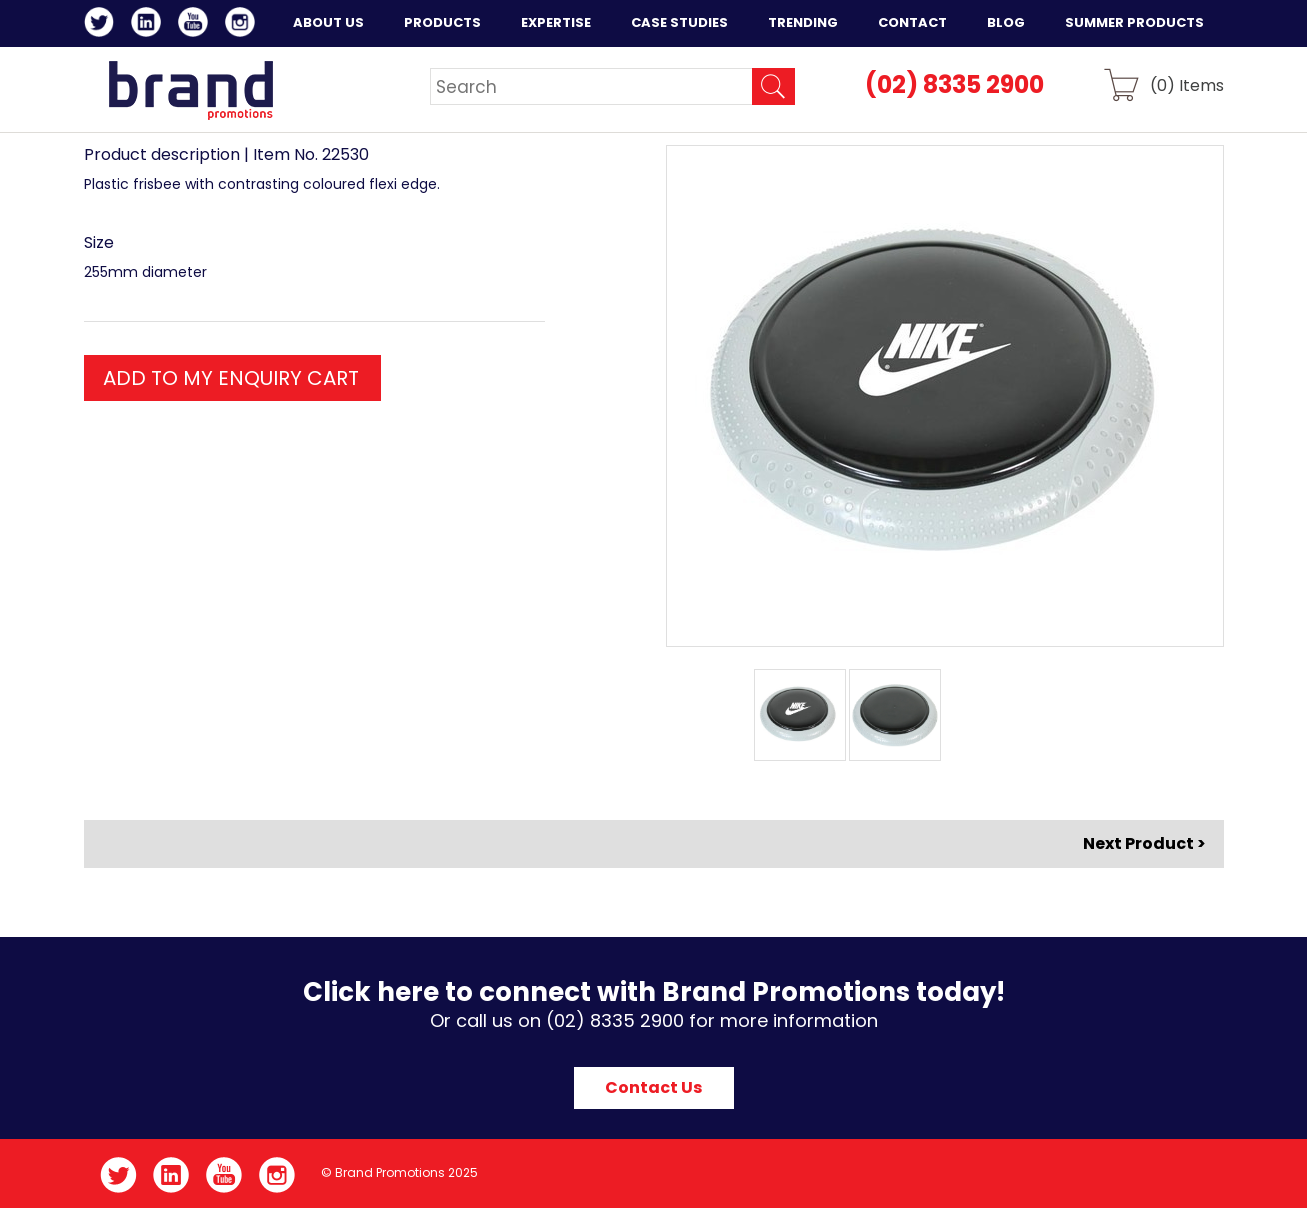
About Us (328, 22)
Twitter (102, 25)
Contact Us (653, 1087)
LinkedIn (149, 25)
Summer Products (1134, 22)
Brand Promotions (190, 90)
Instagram (243, 25)
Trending (803, 22)
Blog (1006, 22)
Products (442, 22)
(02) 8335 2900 (954, 84)
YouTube (196, 25)
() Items (1187, 84)
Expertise (556, 22)
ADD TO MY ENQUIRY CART (231, 378)
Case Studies (679, 22)
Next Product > (1144, 843)
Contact (912, 22)
